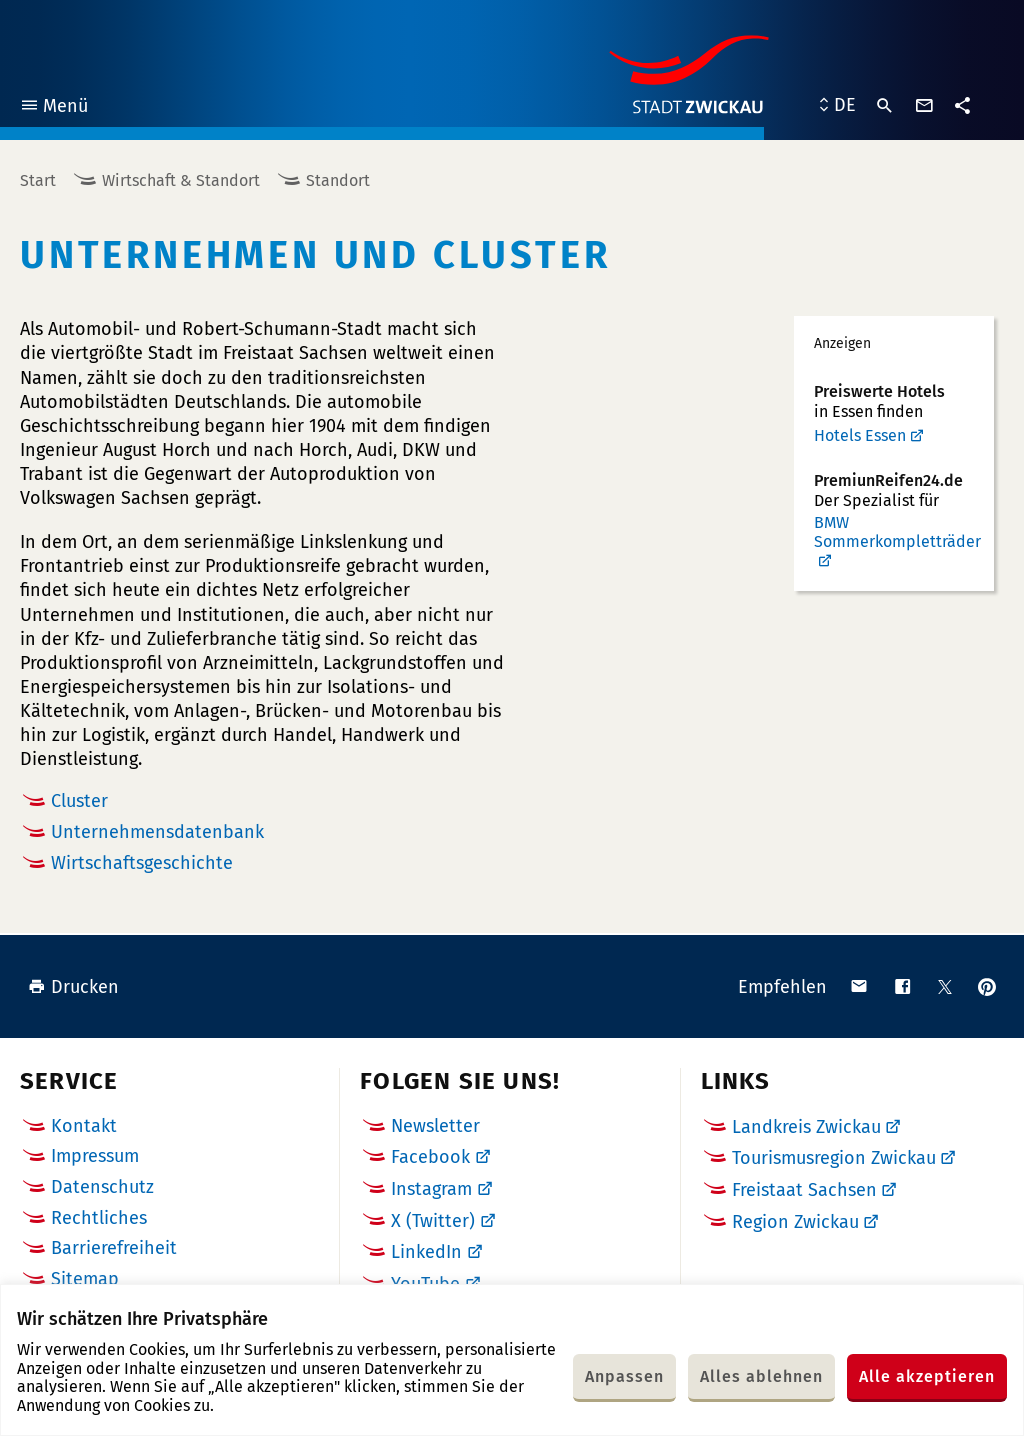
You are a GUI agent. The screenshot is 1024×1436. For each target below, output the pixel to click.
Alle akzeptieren (927, 1376)
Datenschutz (102, 1187)
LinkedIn (426, 1252)
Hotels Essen (860, 435)
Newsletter (435, 1126)
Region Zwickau (795, 1222)
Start (38, 180)
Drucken (73, 987)
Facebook (430, 1157)
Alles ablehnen (761, 1376)
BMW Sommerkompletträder (897, 532)
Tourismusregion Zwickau (834, 1158)
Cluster (79, 801)
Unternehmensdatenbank (157, 832)
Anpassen (624, 1376)
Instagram (431, 1189)
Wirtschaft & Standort (181, 180)
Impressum (95, 1156)
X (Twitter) (433, 1221)
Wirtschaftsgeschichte (142, 863)
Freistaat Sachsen (804, 1190)
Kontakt (84, 1126)
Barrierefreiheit (114, 1248)
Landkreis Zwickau (806, 1127)
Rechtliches (99, 1218)
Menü (53, 108)
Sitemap (85, 1279)
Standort (338, 180)
